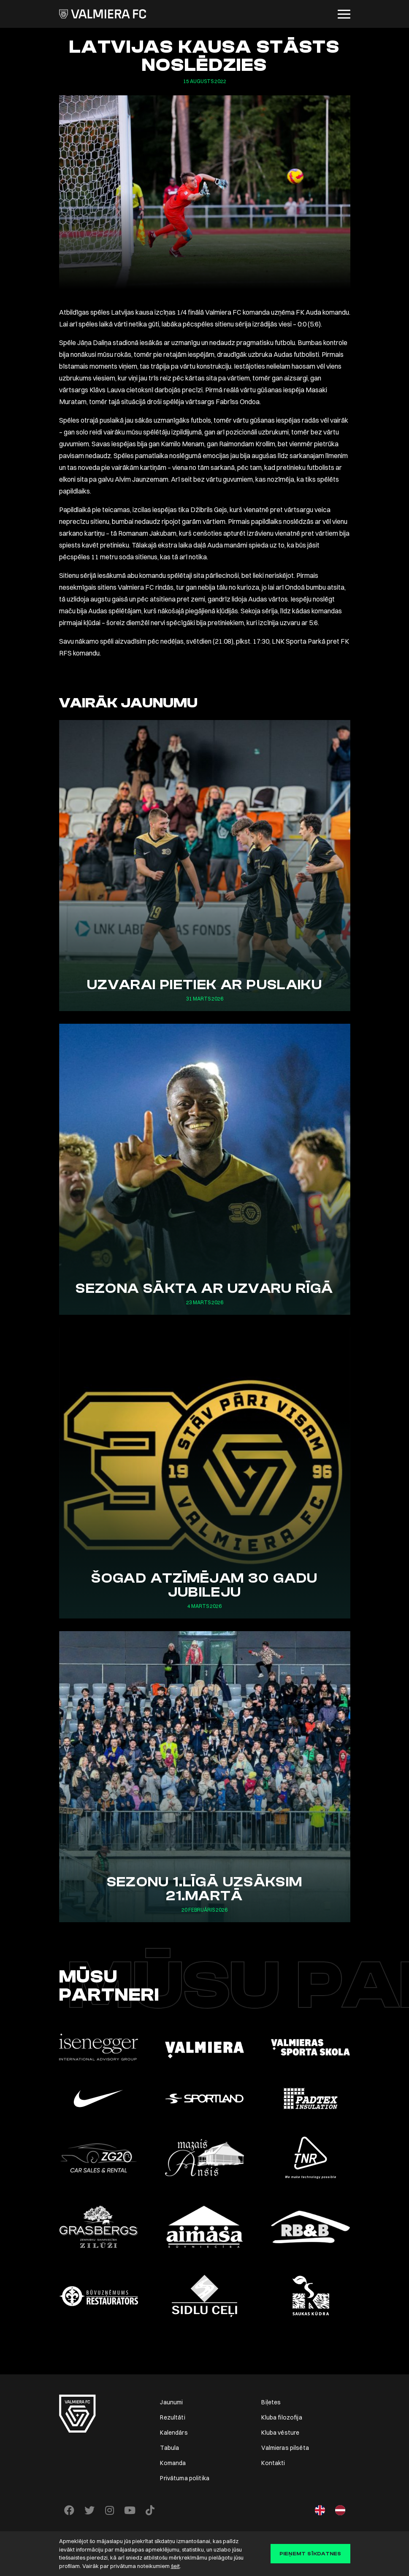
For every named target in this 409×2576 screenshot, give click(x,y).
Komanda (173, 2463)
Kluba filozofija (281, 2417)
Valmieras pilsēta (285, 2448)
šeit (175, 2566)
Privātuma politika (184, 2478)
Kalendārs (173, 2432)
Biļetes (271, 2402)
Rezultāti (172, 2417)
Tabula (169, 2448)
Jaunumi (171, 2402)
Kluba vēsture (280, 2432)
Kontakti (273, 2463)
